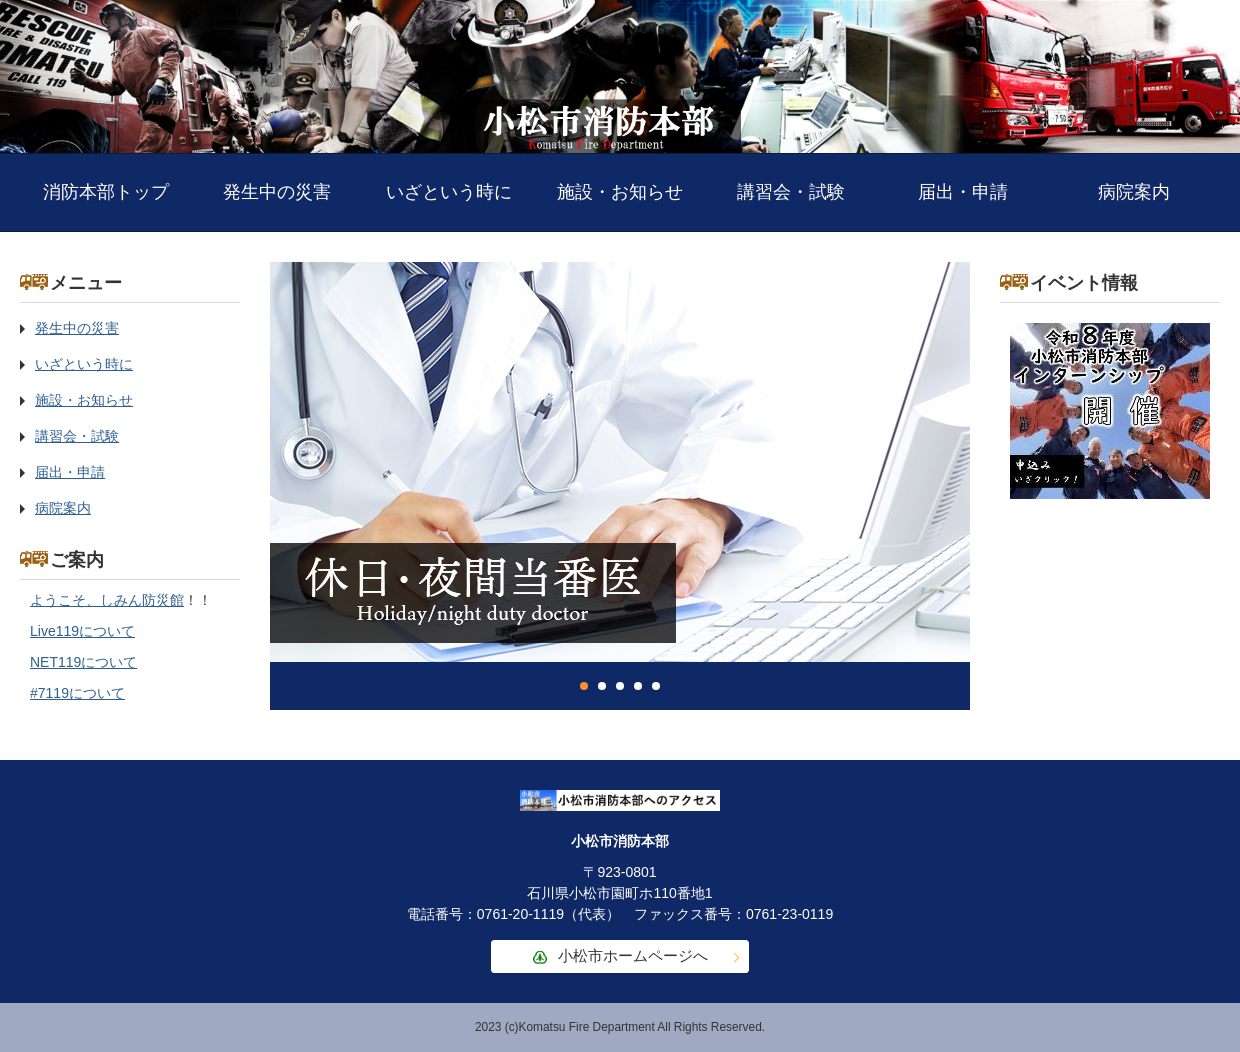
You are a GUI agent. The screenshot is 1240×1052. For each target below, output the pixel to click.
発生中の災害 (277, 192)
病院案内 (1134, 192)
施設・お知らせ (620, 192)
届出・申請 (963, 192)
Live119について (82, 631)
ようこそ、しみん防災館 (107, 600)
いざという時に (449, 192)
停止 (940, 686)
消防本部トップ (106, 192)
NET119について (83, 662)
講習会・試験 (791, 192)
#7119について (77, 693)
